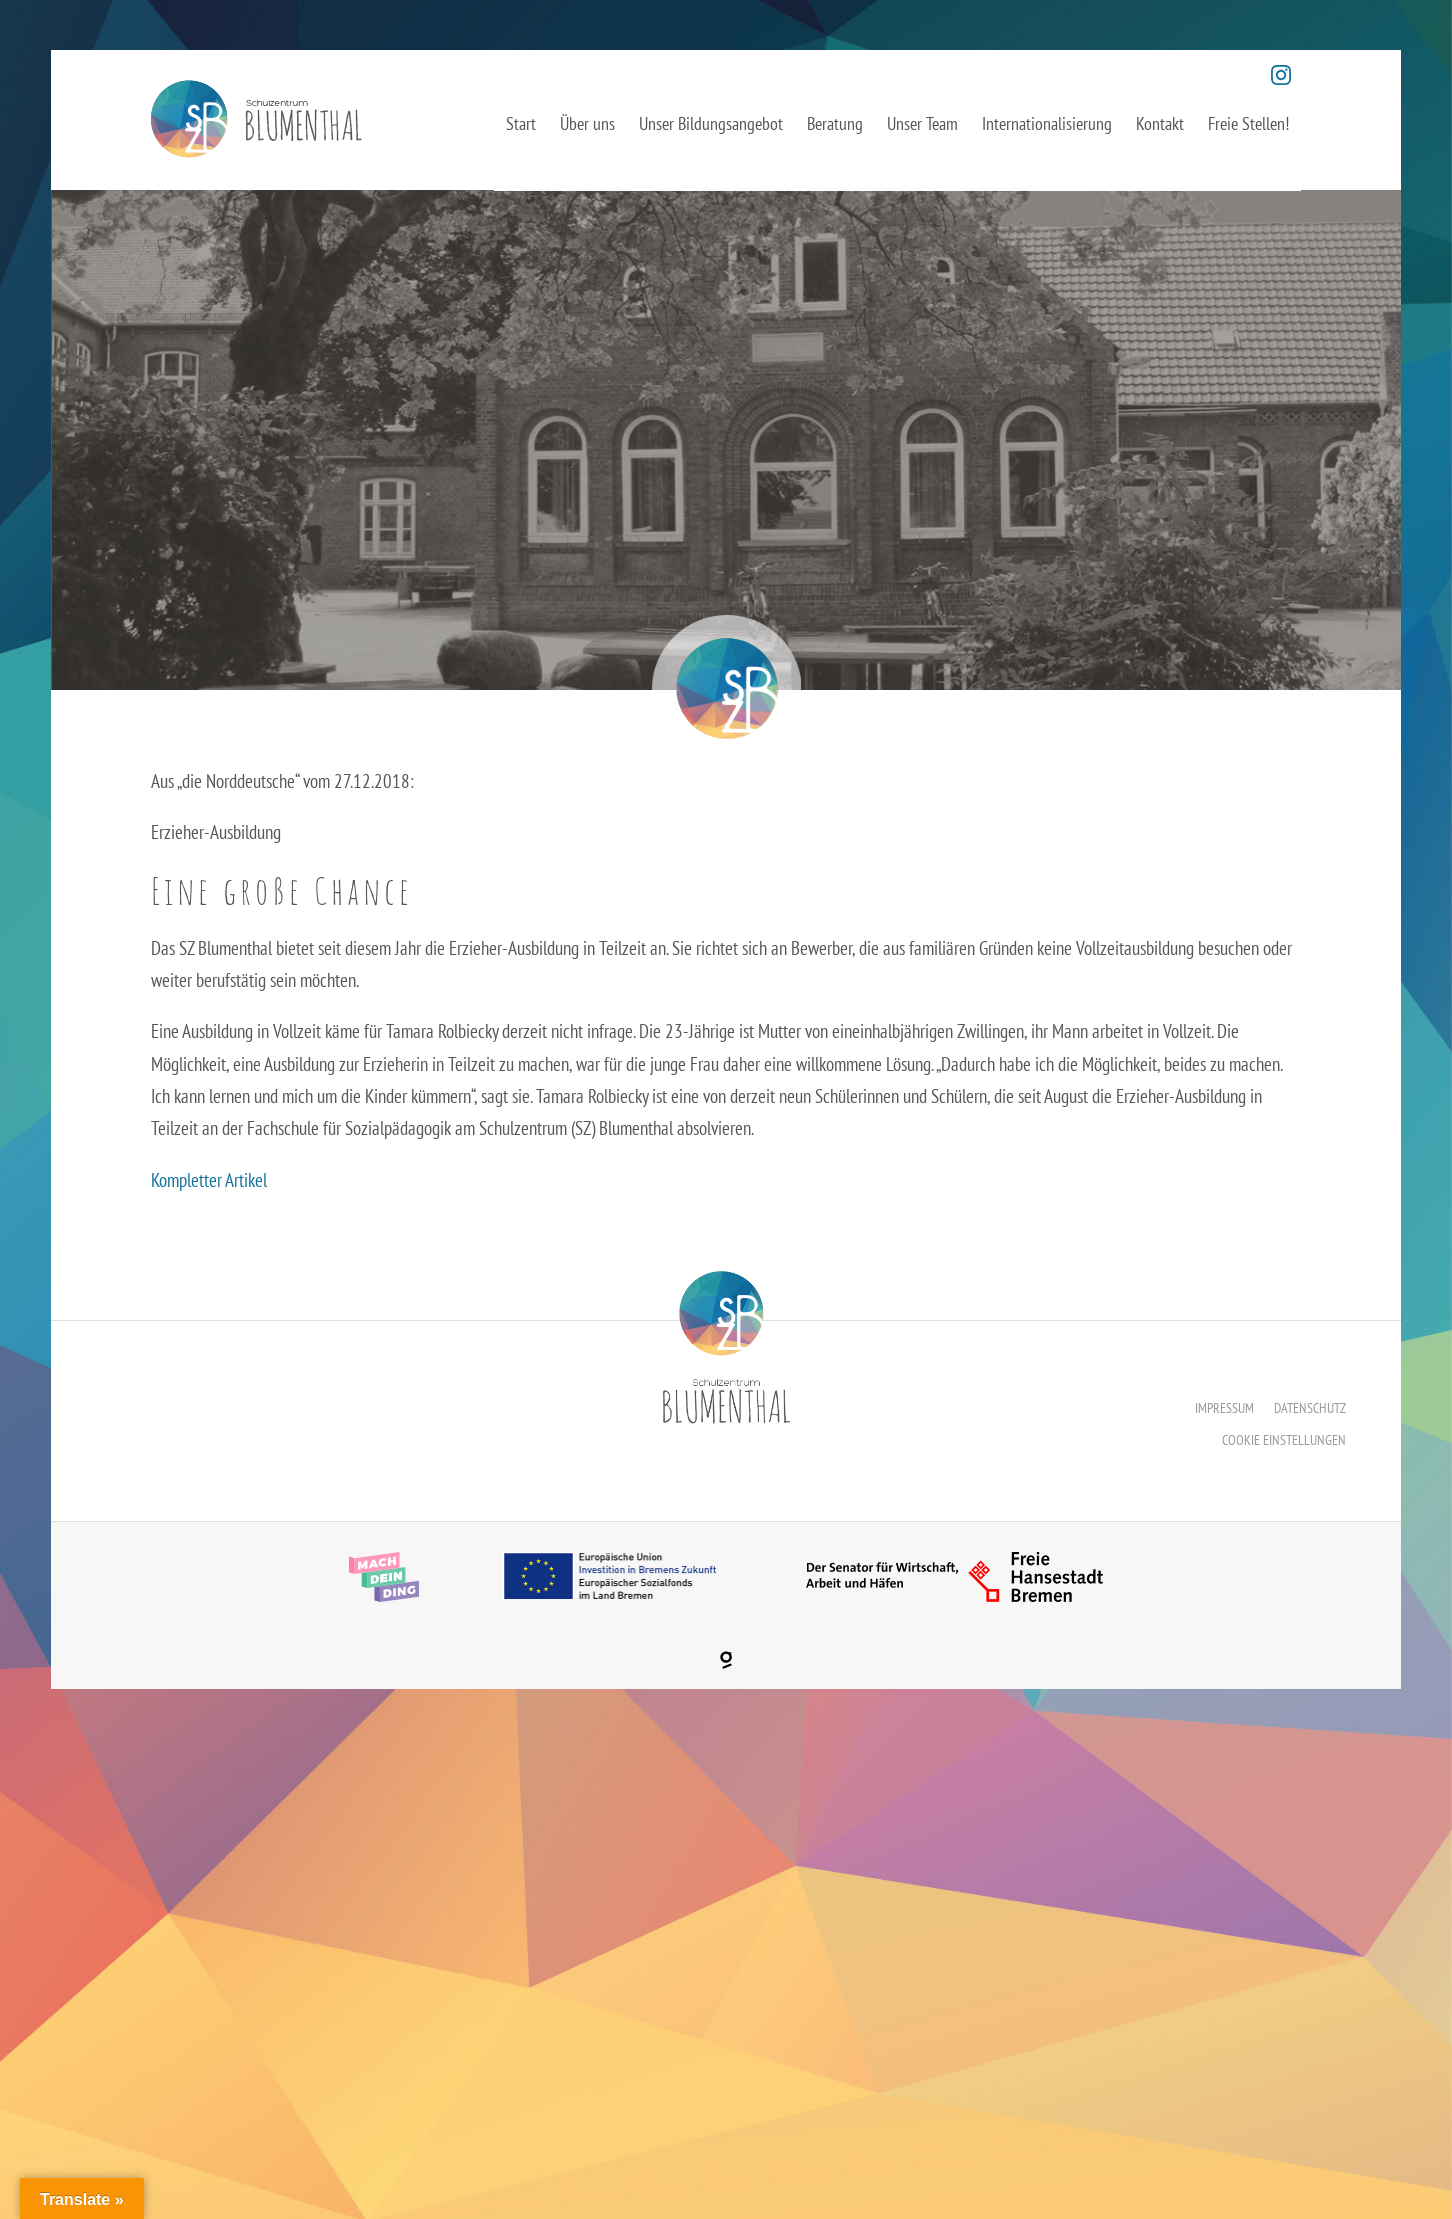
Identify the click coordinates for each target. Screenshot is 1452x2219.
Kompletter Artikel (209, 1180)
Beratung (835, 123)
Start (521, 123)
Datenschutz (1310, 1408)
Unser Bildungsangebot (711, 123)
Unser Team (922, 123)
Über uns (587, 123)
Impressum (1224, 1408)
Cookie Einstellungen (1284, 1440)
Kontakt (1160, 123)
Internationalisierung (1047, 123)
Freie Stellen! (1248, 123)
